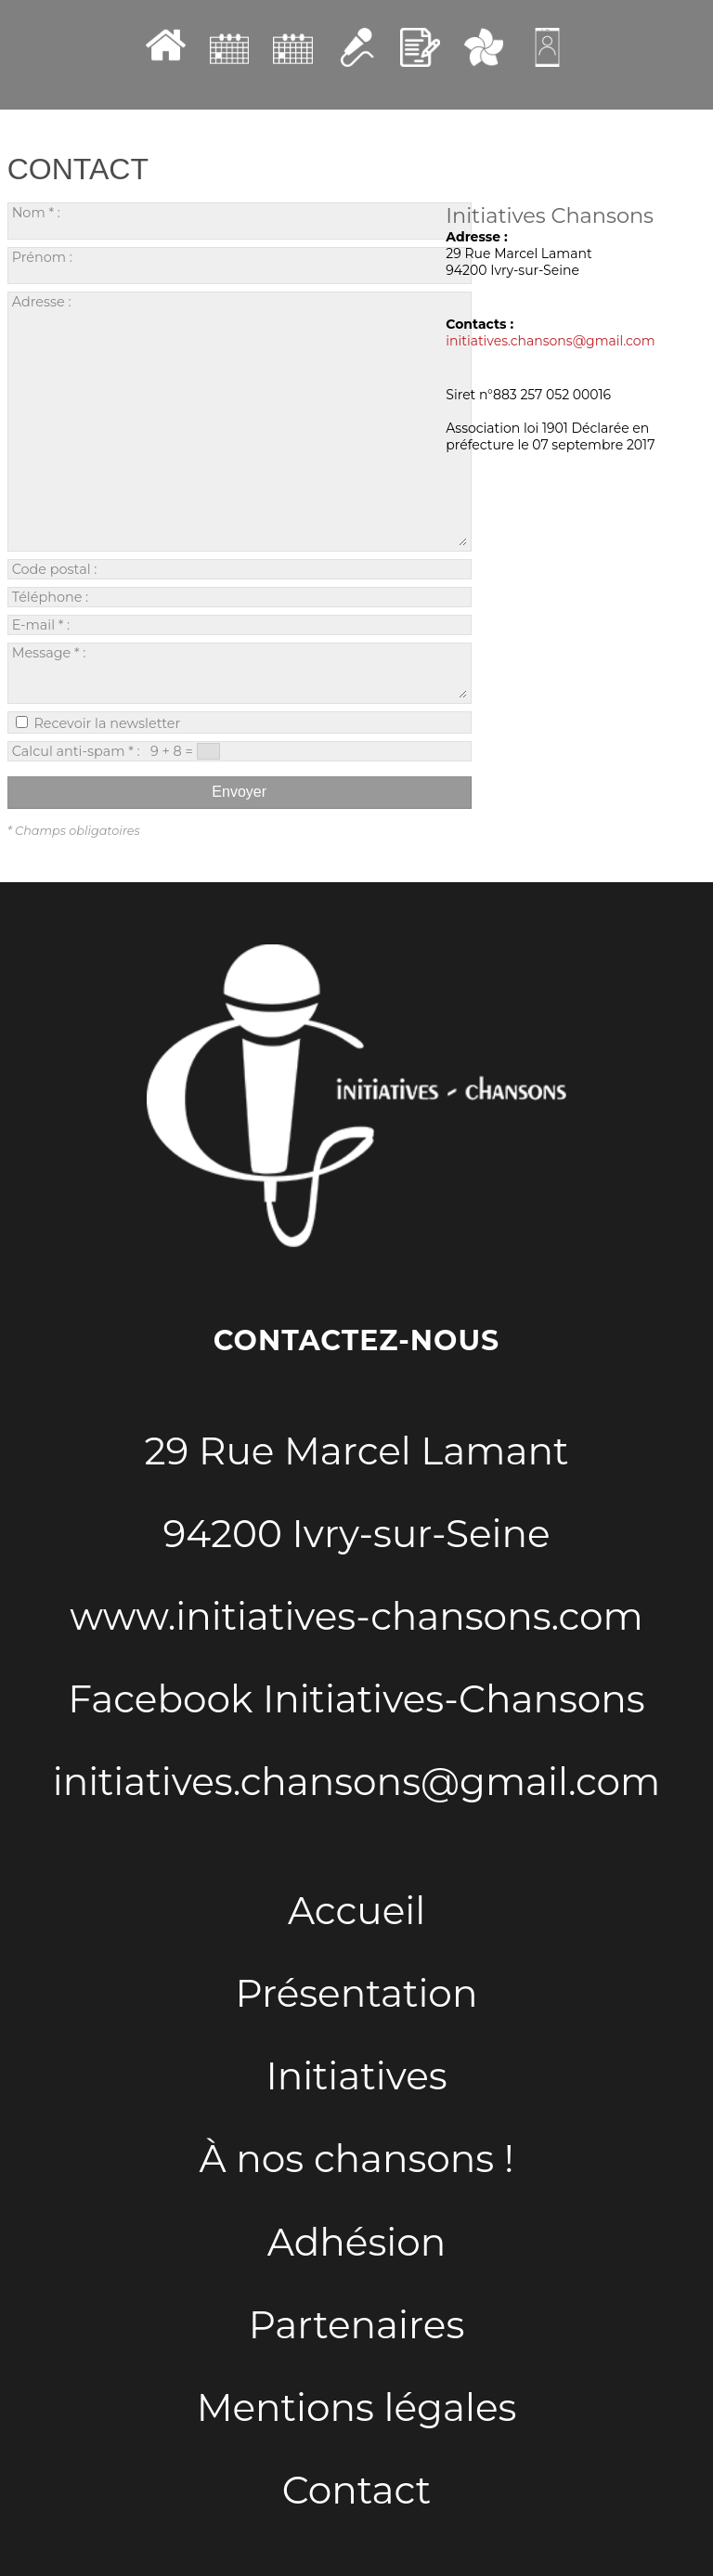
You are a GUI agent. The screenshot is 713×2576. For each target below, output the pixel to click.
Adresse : (239, 419)
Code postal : (227, 569)
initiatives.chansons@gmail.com (550, 340)
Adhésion (356, 2242)
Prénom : (183, 265)
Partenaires (357, 2325)
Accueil (356, 1910)
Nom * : (183, 220)
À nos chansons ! (357, 2158)
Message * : (239, 671)
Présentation (357, 1993)
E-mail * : (213, 625)
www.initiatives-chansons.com (356, 1616)
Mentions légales (357, 2407)
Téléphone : (223, 597)
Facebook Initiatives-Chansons (356, 1699)
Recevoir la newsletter (98, 723)
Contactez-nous (356, 1340)
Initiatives (356, 2076)
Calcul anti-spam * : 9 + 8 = (116, 751)
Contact (356, 2490)
